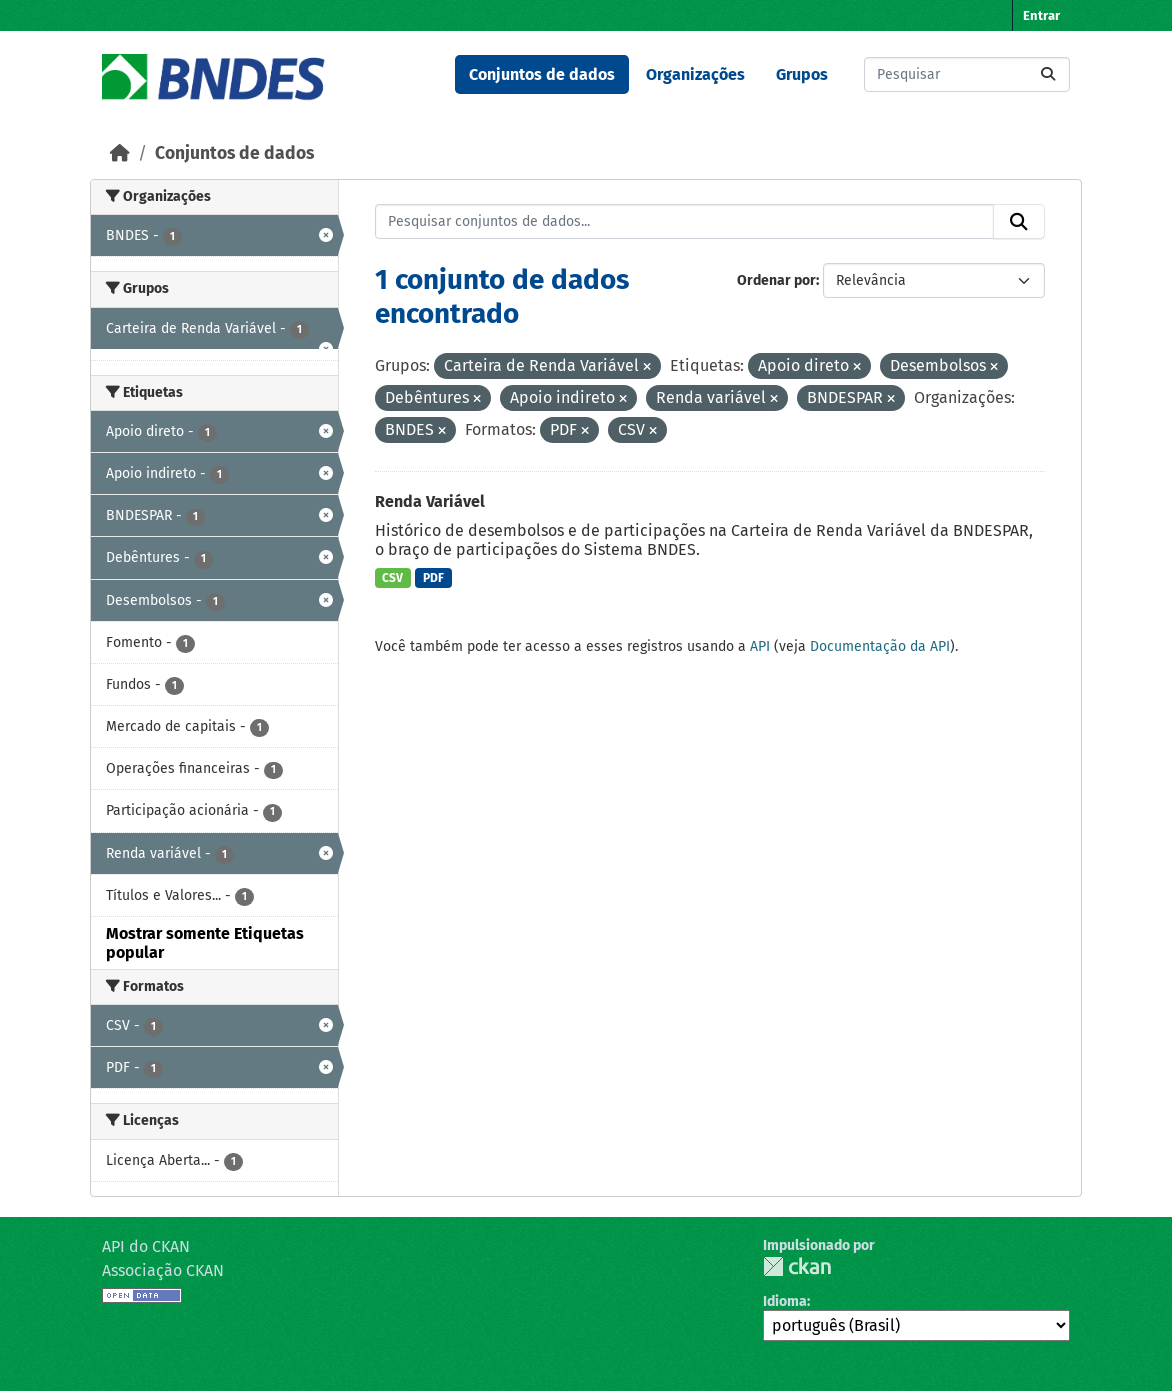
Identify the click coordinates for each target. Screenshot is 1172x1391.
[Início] (120, 153)
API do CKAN (146, 1246)
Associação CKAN (163, 1270)
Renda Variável (430, 501)
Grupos (802, 74)
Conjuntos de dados (542, 74)
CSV (392, 578)
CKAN (797, 1266)
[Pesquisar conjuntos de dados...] (967, 74)
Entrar (1041, 15)
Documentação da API (880, 646)
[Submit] (1048, 74)
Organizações (695, 74)
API (760, 646)
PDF (433, 578)
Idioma (785, 1301)
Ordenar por (776, 280)
